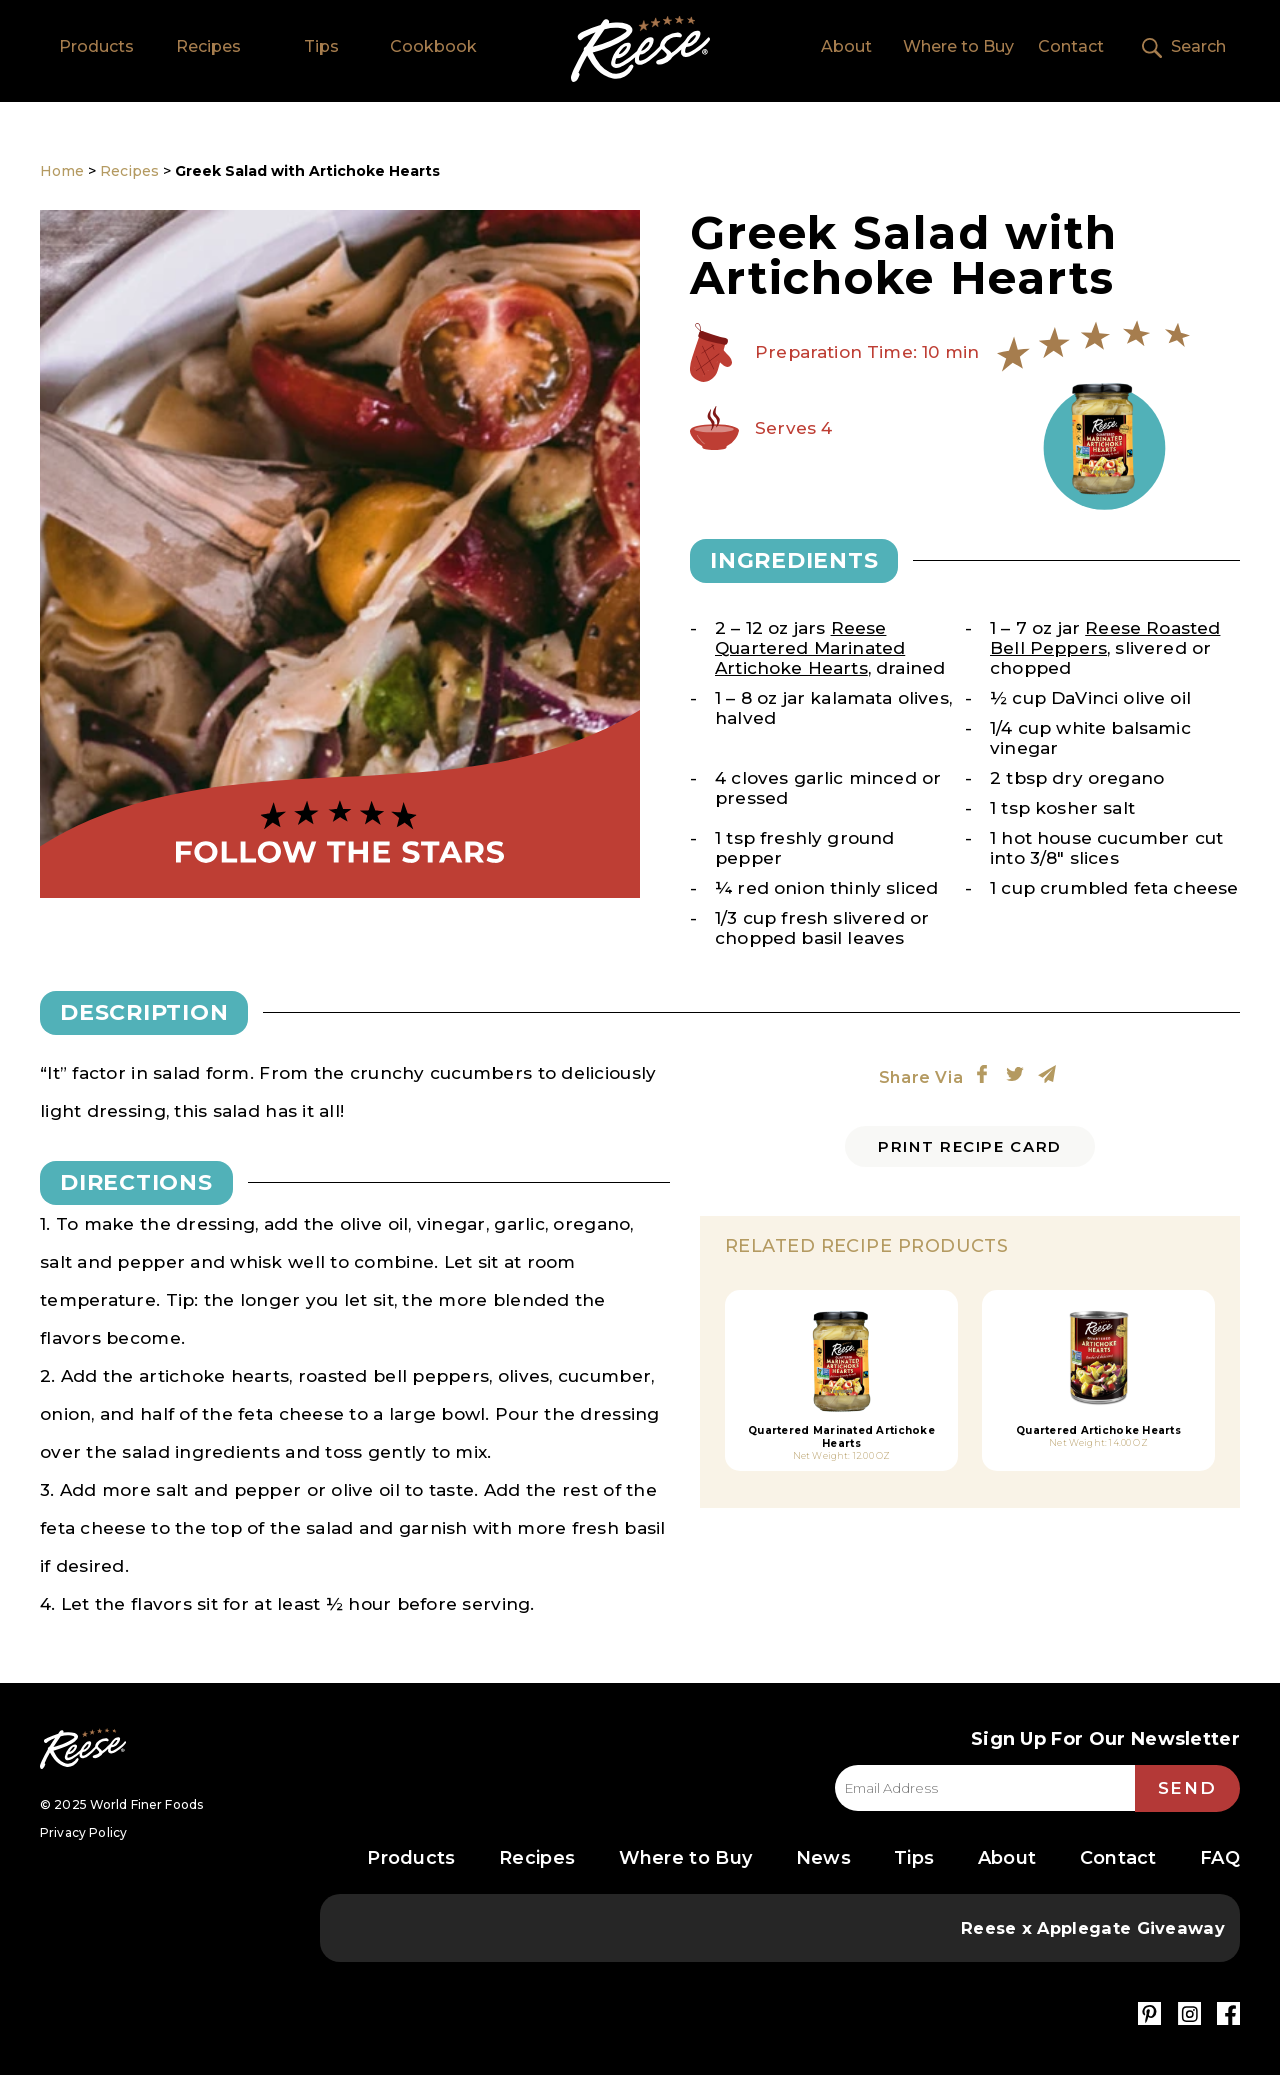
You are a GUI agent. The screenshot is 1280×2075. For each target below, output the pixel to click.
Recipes (208, 46)
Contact (1071, 46)
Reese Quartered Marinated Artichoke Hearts (810, 648)
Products (96, 46)
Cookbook (433, 46)
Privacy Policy (83, 1832)
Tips (321, 46)
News (823, 1858)
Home (640, 49)
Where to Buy (958, 46)
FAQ (1220, 1858)
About (846, 46)
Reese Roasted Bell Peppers (1105, 638)
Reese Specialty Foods (83, 1748)
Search (1198, 46)
